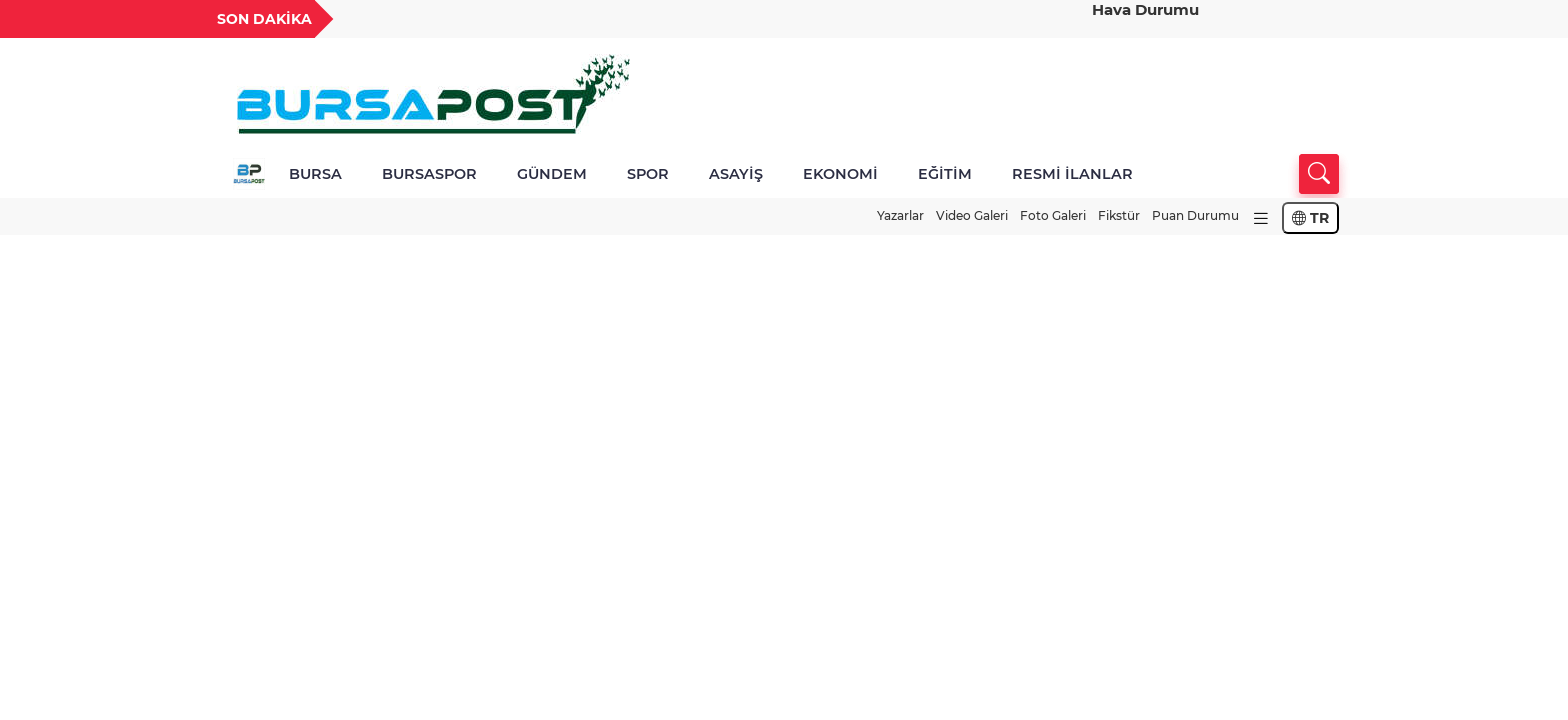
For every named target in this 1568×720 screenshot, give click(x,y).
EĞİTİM (945, 174)
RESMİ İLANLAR (1072, 174)
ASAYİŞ (736, 174)
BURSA (315, 174)
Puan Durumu (1195, 215)
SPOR (648, 174)
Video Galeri (972, 215)
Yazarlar (900, 215)
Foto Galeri (1053, 215)
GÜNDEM (552, 174)
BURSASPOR (429, 174)
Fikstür (1119, 215)
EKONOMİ (840, 174)
